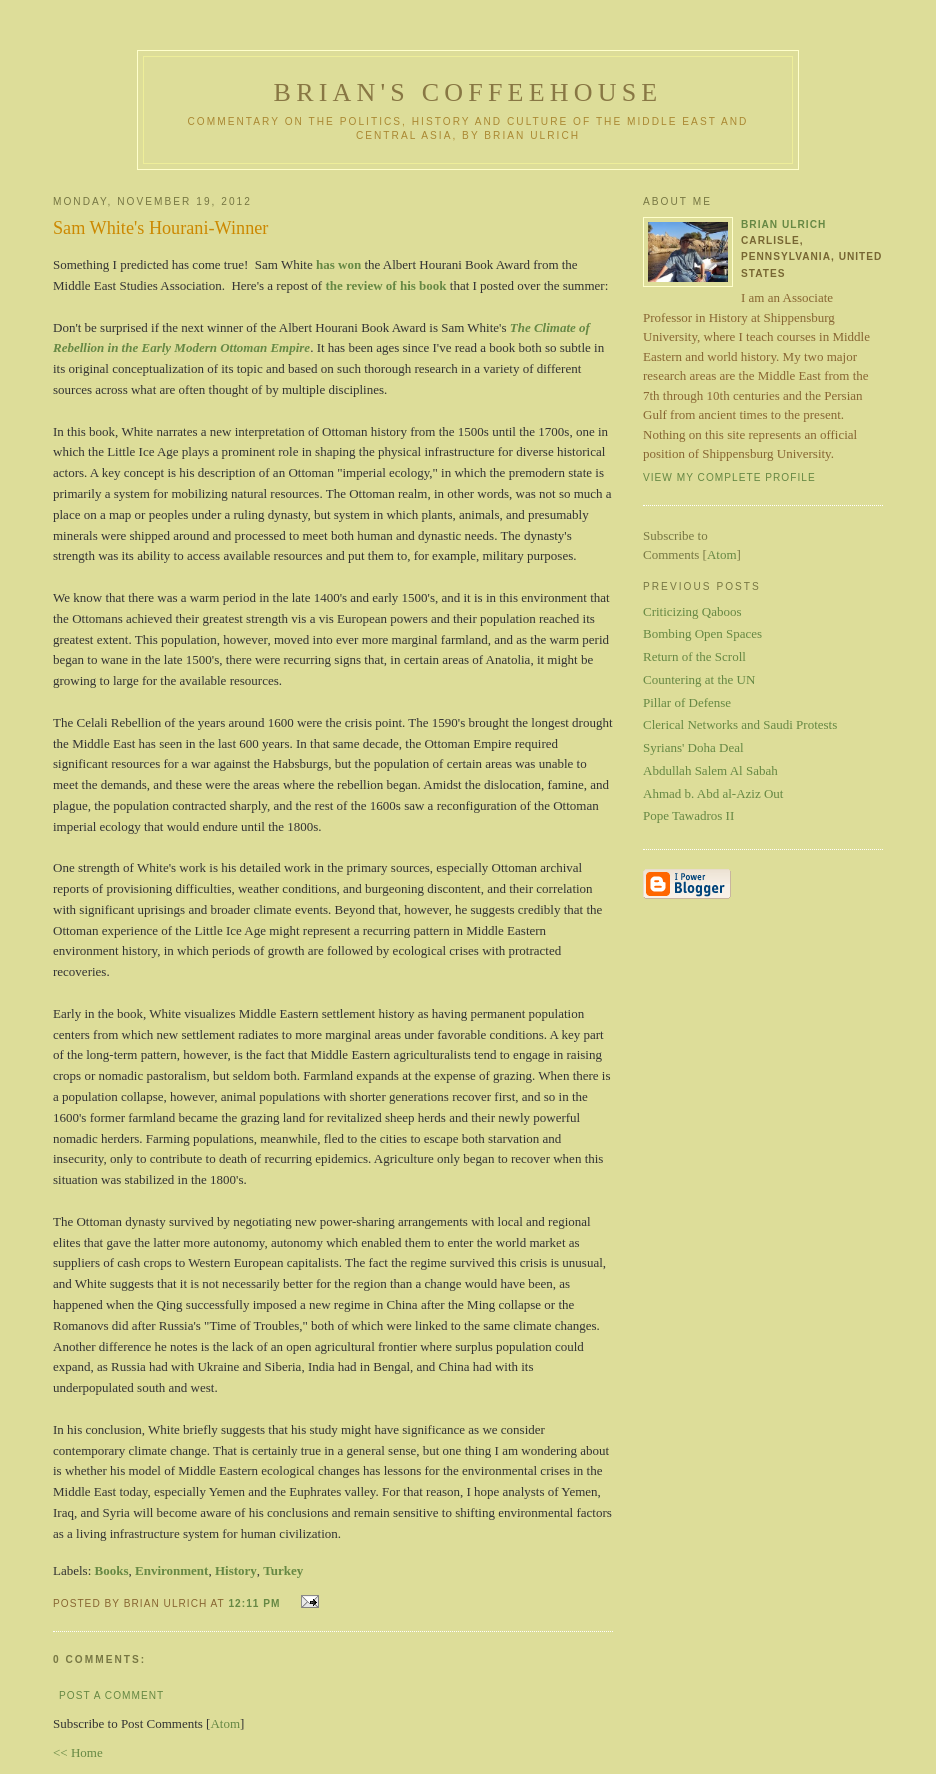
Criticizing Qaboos (692, 611)
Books (112, 1570)
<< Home (78, 1752)
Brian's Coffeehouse (468, 92)
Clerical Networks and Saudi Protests (740, 724)
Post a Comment (111, 1695)
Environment (171, 1570)
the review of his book (385, 285)
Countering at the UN (699, 679)
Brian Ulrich (783, 224)
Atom (225, 1723)
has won (338, 264)
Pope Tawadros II (688, 815)
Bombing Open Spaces (702, 633)
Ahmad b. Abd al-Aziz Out (713, 793)
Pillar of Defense (687, 702)
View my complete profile (729, 477)
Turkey (283, 1570)
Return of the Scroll (694, 656)
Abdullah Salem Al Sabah (710, 770)
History (236, 1570)
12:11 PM (256, 1603)
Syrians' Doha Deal (693, 747)
